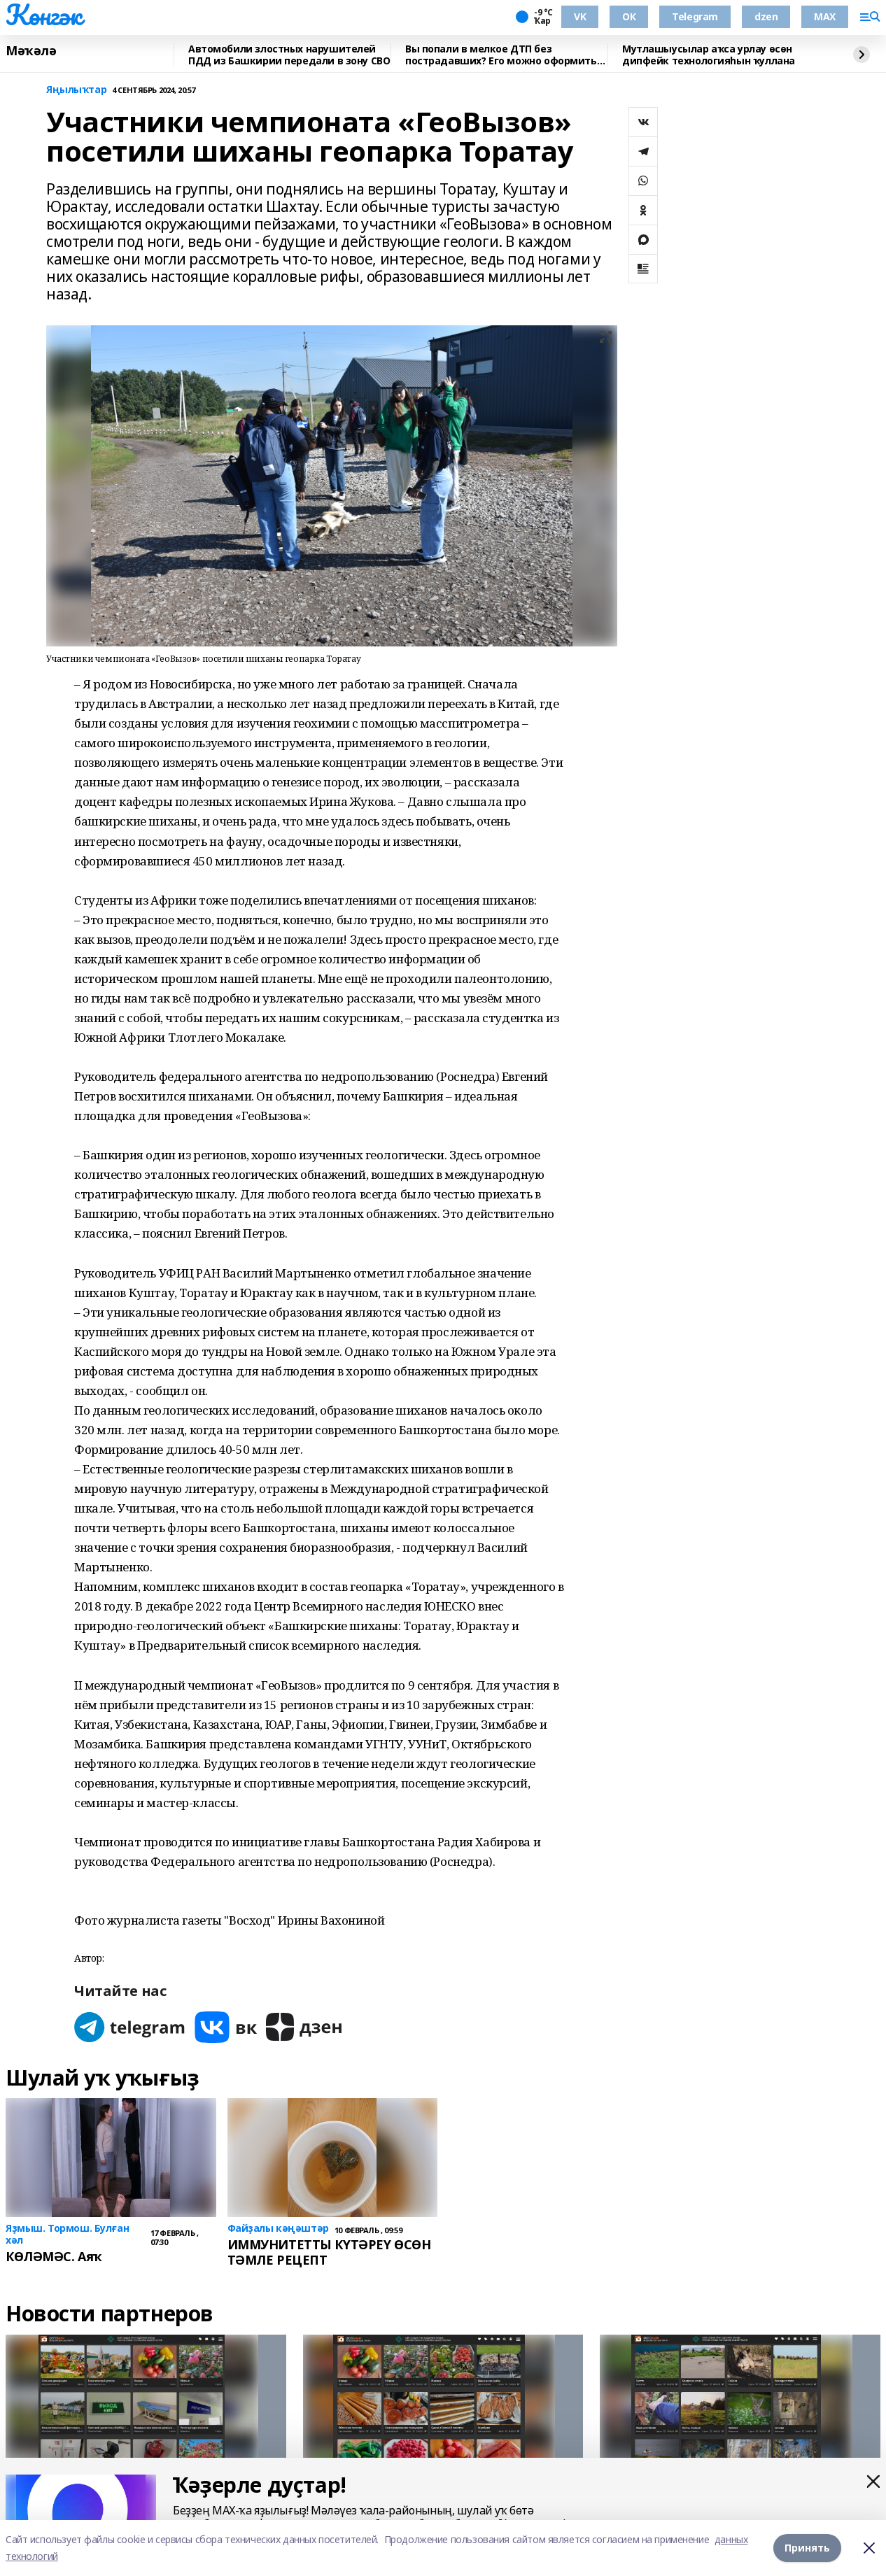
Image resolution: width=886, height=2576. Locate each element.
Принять (807, 2547)
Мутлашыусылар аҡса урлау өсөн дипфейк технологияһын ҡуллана (708, 54)
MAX (825, 16)
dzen (766, 16)
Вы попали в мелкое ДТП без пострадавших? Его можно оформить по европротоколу (501, 54)
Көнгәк (43, 14)
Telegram (695, 16)
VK (580, 16)
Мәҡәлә (31, 51)
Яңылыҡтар (76, 90)
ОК (628, 16)
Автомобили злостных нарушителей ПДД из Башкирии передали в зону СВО (289, 54)
